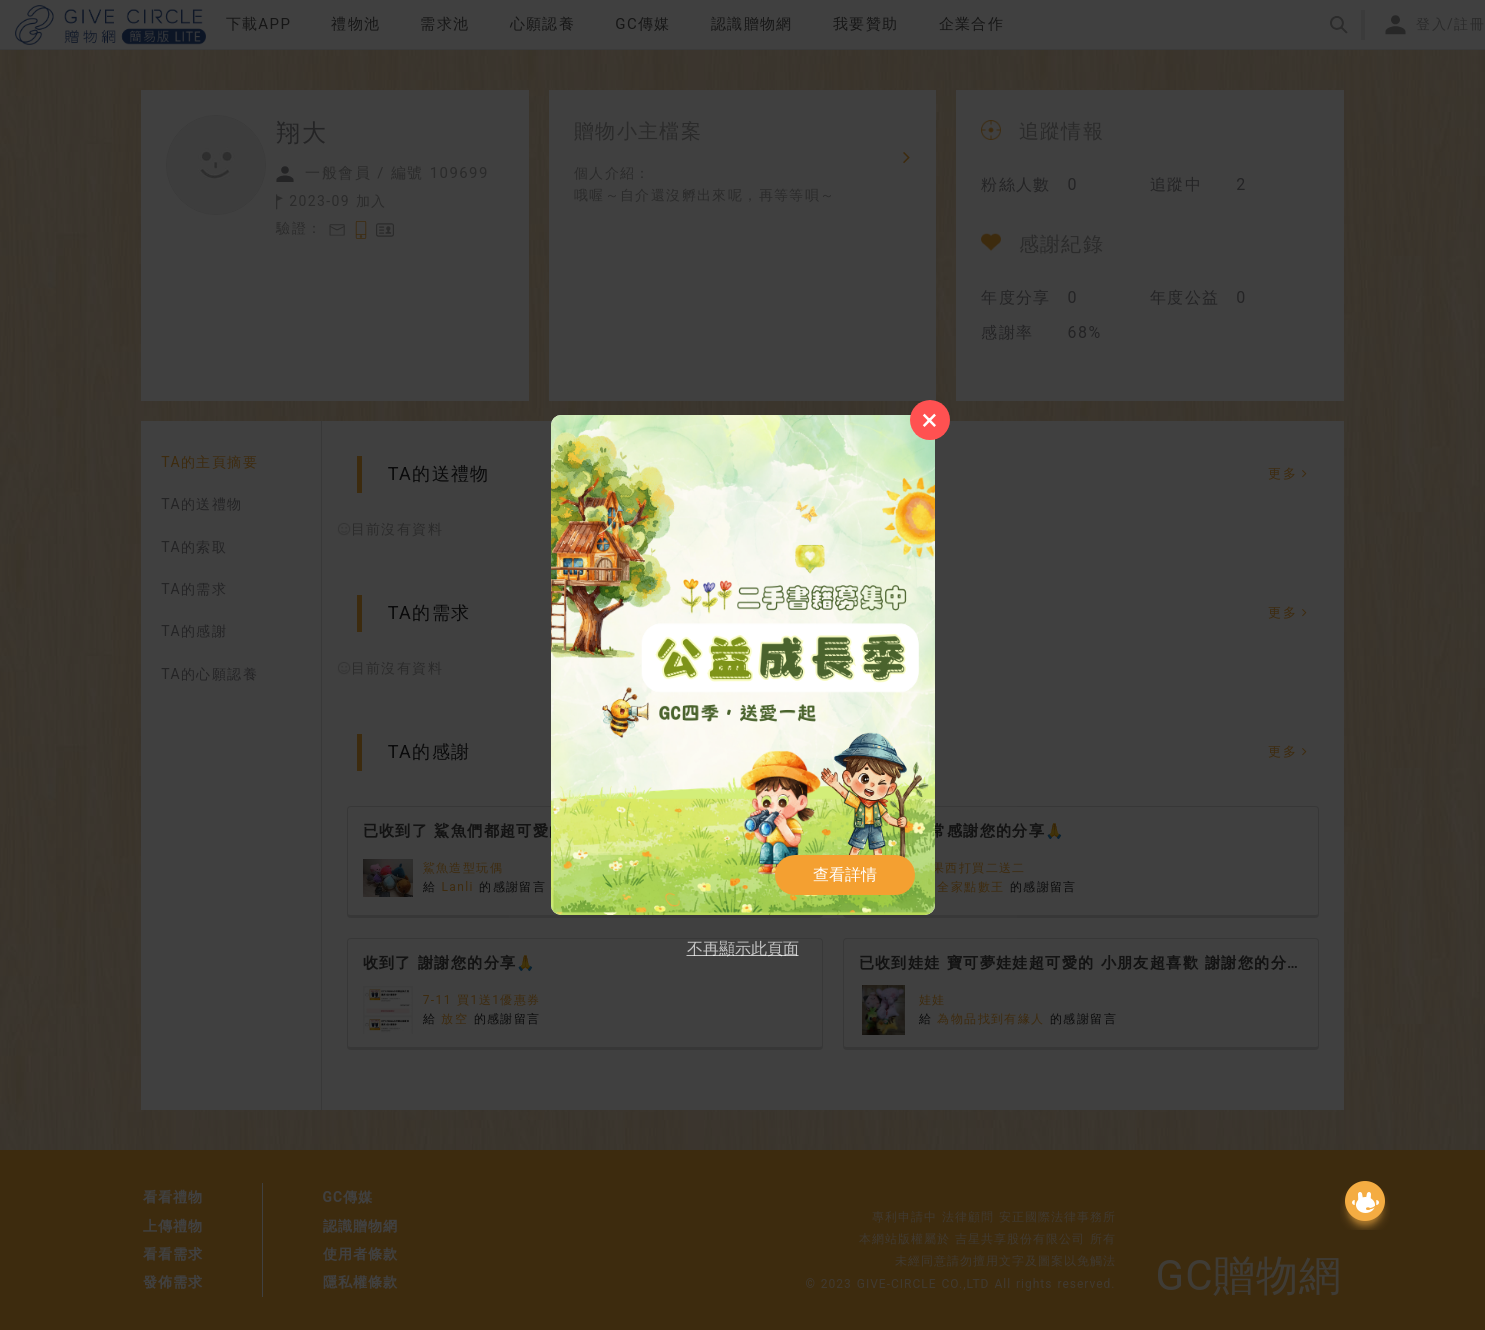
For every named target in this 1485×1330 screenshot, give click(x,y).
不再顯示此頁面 (743, 948)
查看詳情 (845, 874)
